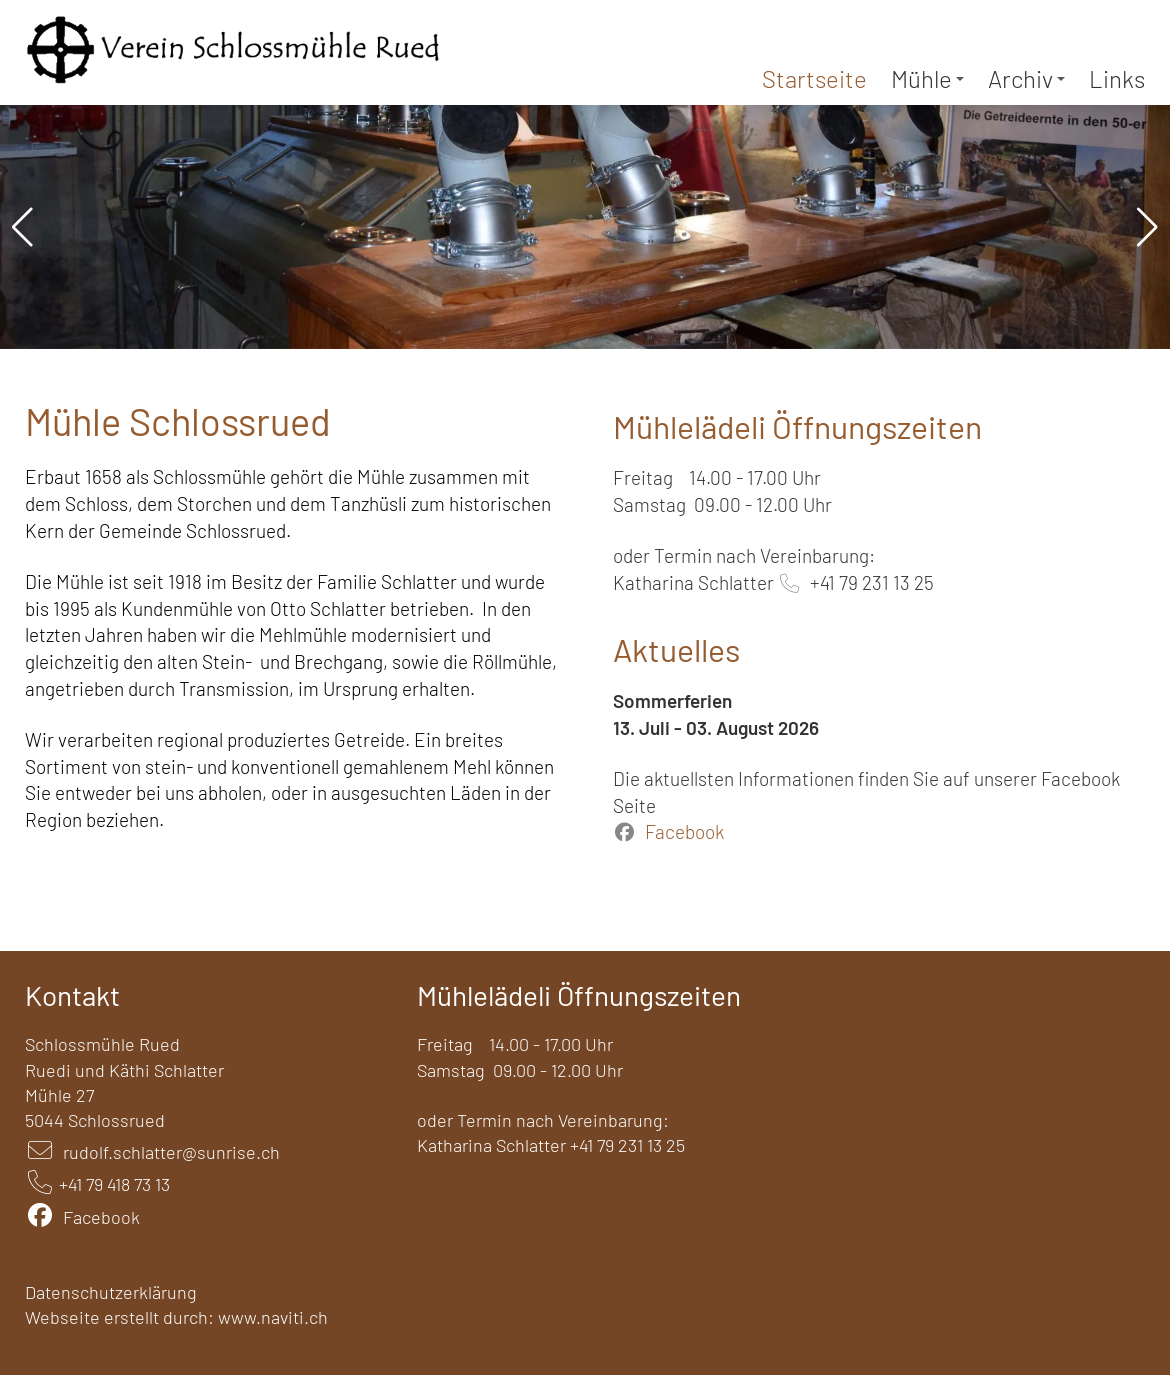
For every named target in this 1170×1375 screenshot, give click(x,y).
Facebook (684, 831)
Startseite (814, 78)
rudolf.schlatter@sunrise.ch (171, 1152)
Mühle (927, 78)
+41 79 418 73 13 (114, 1184)
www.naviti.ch (273, 1317)
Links (1117, 78)
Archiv (1026, 78)
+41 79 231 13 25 (872, 582)
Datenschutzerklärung (111, 1292)
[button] (22, 227)
